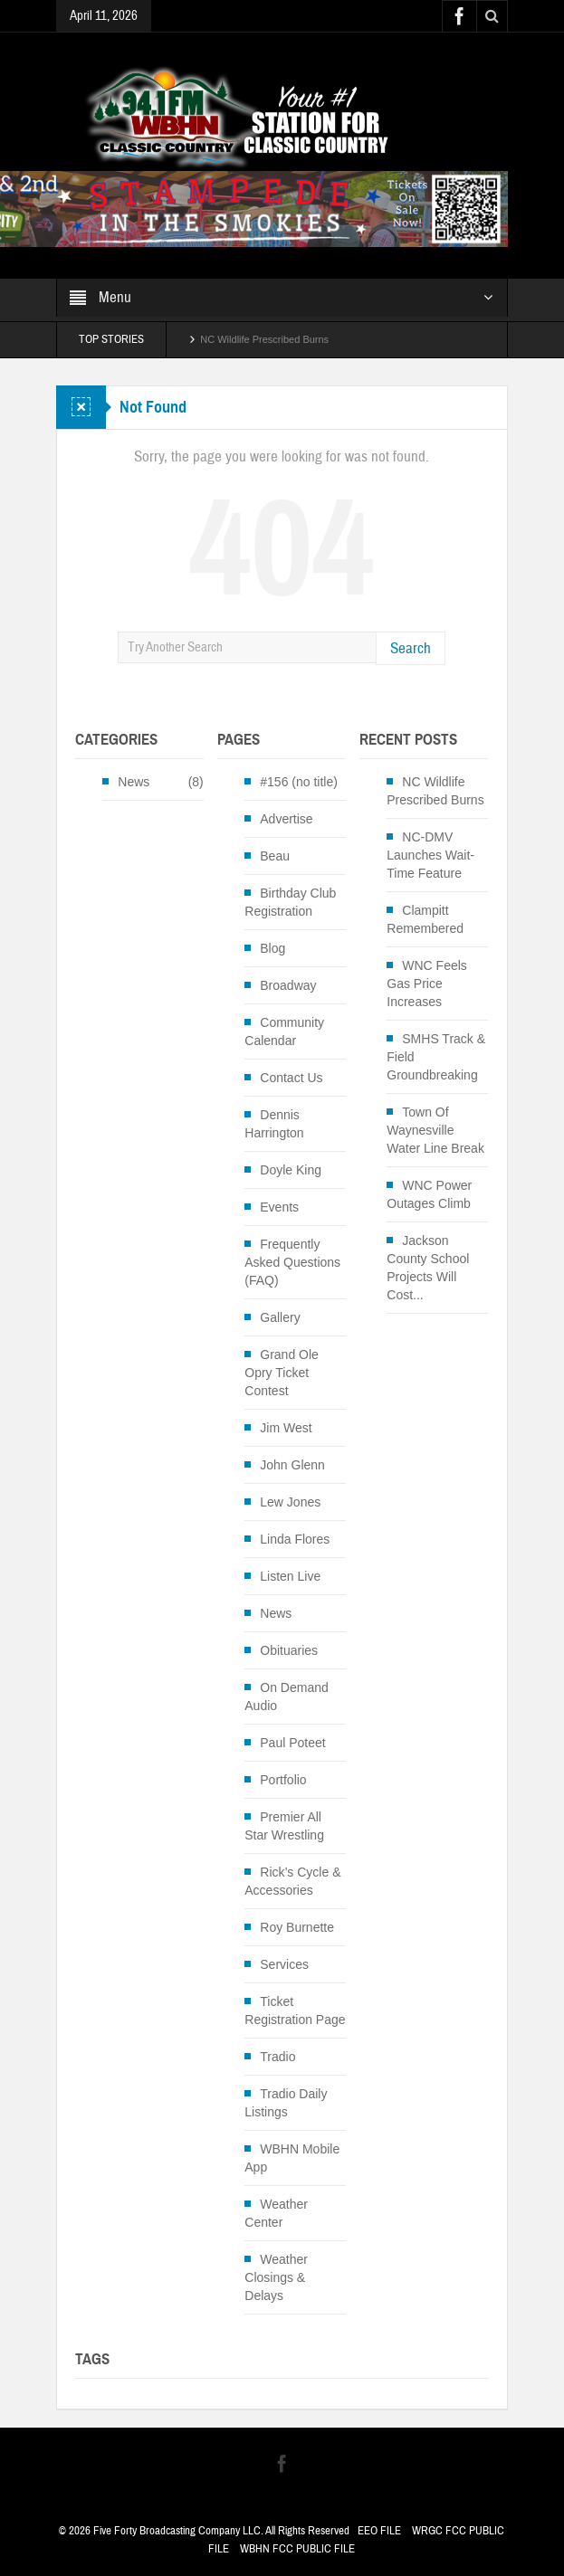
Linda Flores (295, 1539)
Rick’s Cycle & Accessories (292, 1881)
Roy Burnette (297, 1927)
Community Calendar (284, 1031)
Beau (275, 856)
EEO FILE (379, 2531)
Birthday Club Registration (290, 902)
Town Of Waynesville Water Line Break (435, 1130)
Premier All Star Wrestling (284, 1826)
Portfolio (283, 1780)
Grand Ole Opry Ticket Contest (281, 1372)
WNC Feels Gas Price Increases (427, 983)
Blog (272, 948)
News (133, 782)
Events (279, 1207)
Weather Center (276, 2213)
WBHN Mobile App (291, 2158)
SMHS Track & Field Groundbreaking (436, 1056)
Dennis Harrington (273, 1123)
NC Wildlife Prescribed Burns (264, 339)
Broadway (288, 985)
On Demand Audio (286, 1696)
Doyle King (290, 1170)
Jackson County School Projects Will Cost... (428, 1267)
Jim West (285, 1428)
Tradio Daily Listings (285, 2102)
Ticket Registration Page (294, 2010)
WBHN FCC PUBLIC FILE (297, 2549)
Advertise (286, 819)
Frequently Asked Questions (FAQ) (292, 1262)
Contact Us (291, 1077)
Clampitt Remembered (425, 919)
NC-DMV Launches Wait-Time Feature (430, 855)
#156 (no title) (299, 782)
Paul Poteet (292, 1742)
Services (284, 1964)
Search (410, 648)
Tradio (277, 2056)
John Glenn (292, 1465)
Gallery (280, 1317)
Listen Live (290, 1576)
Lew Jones (290, 1502)
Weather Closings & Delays (276, 2277)
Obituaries (289, 1650)
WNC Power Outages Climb (429, 1194)
